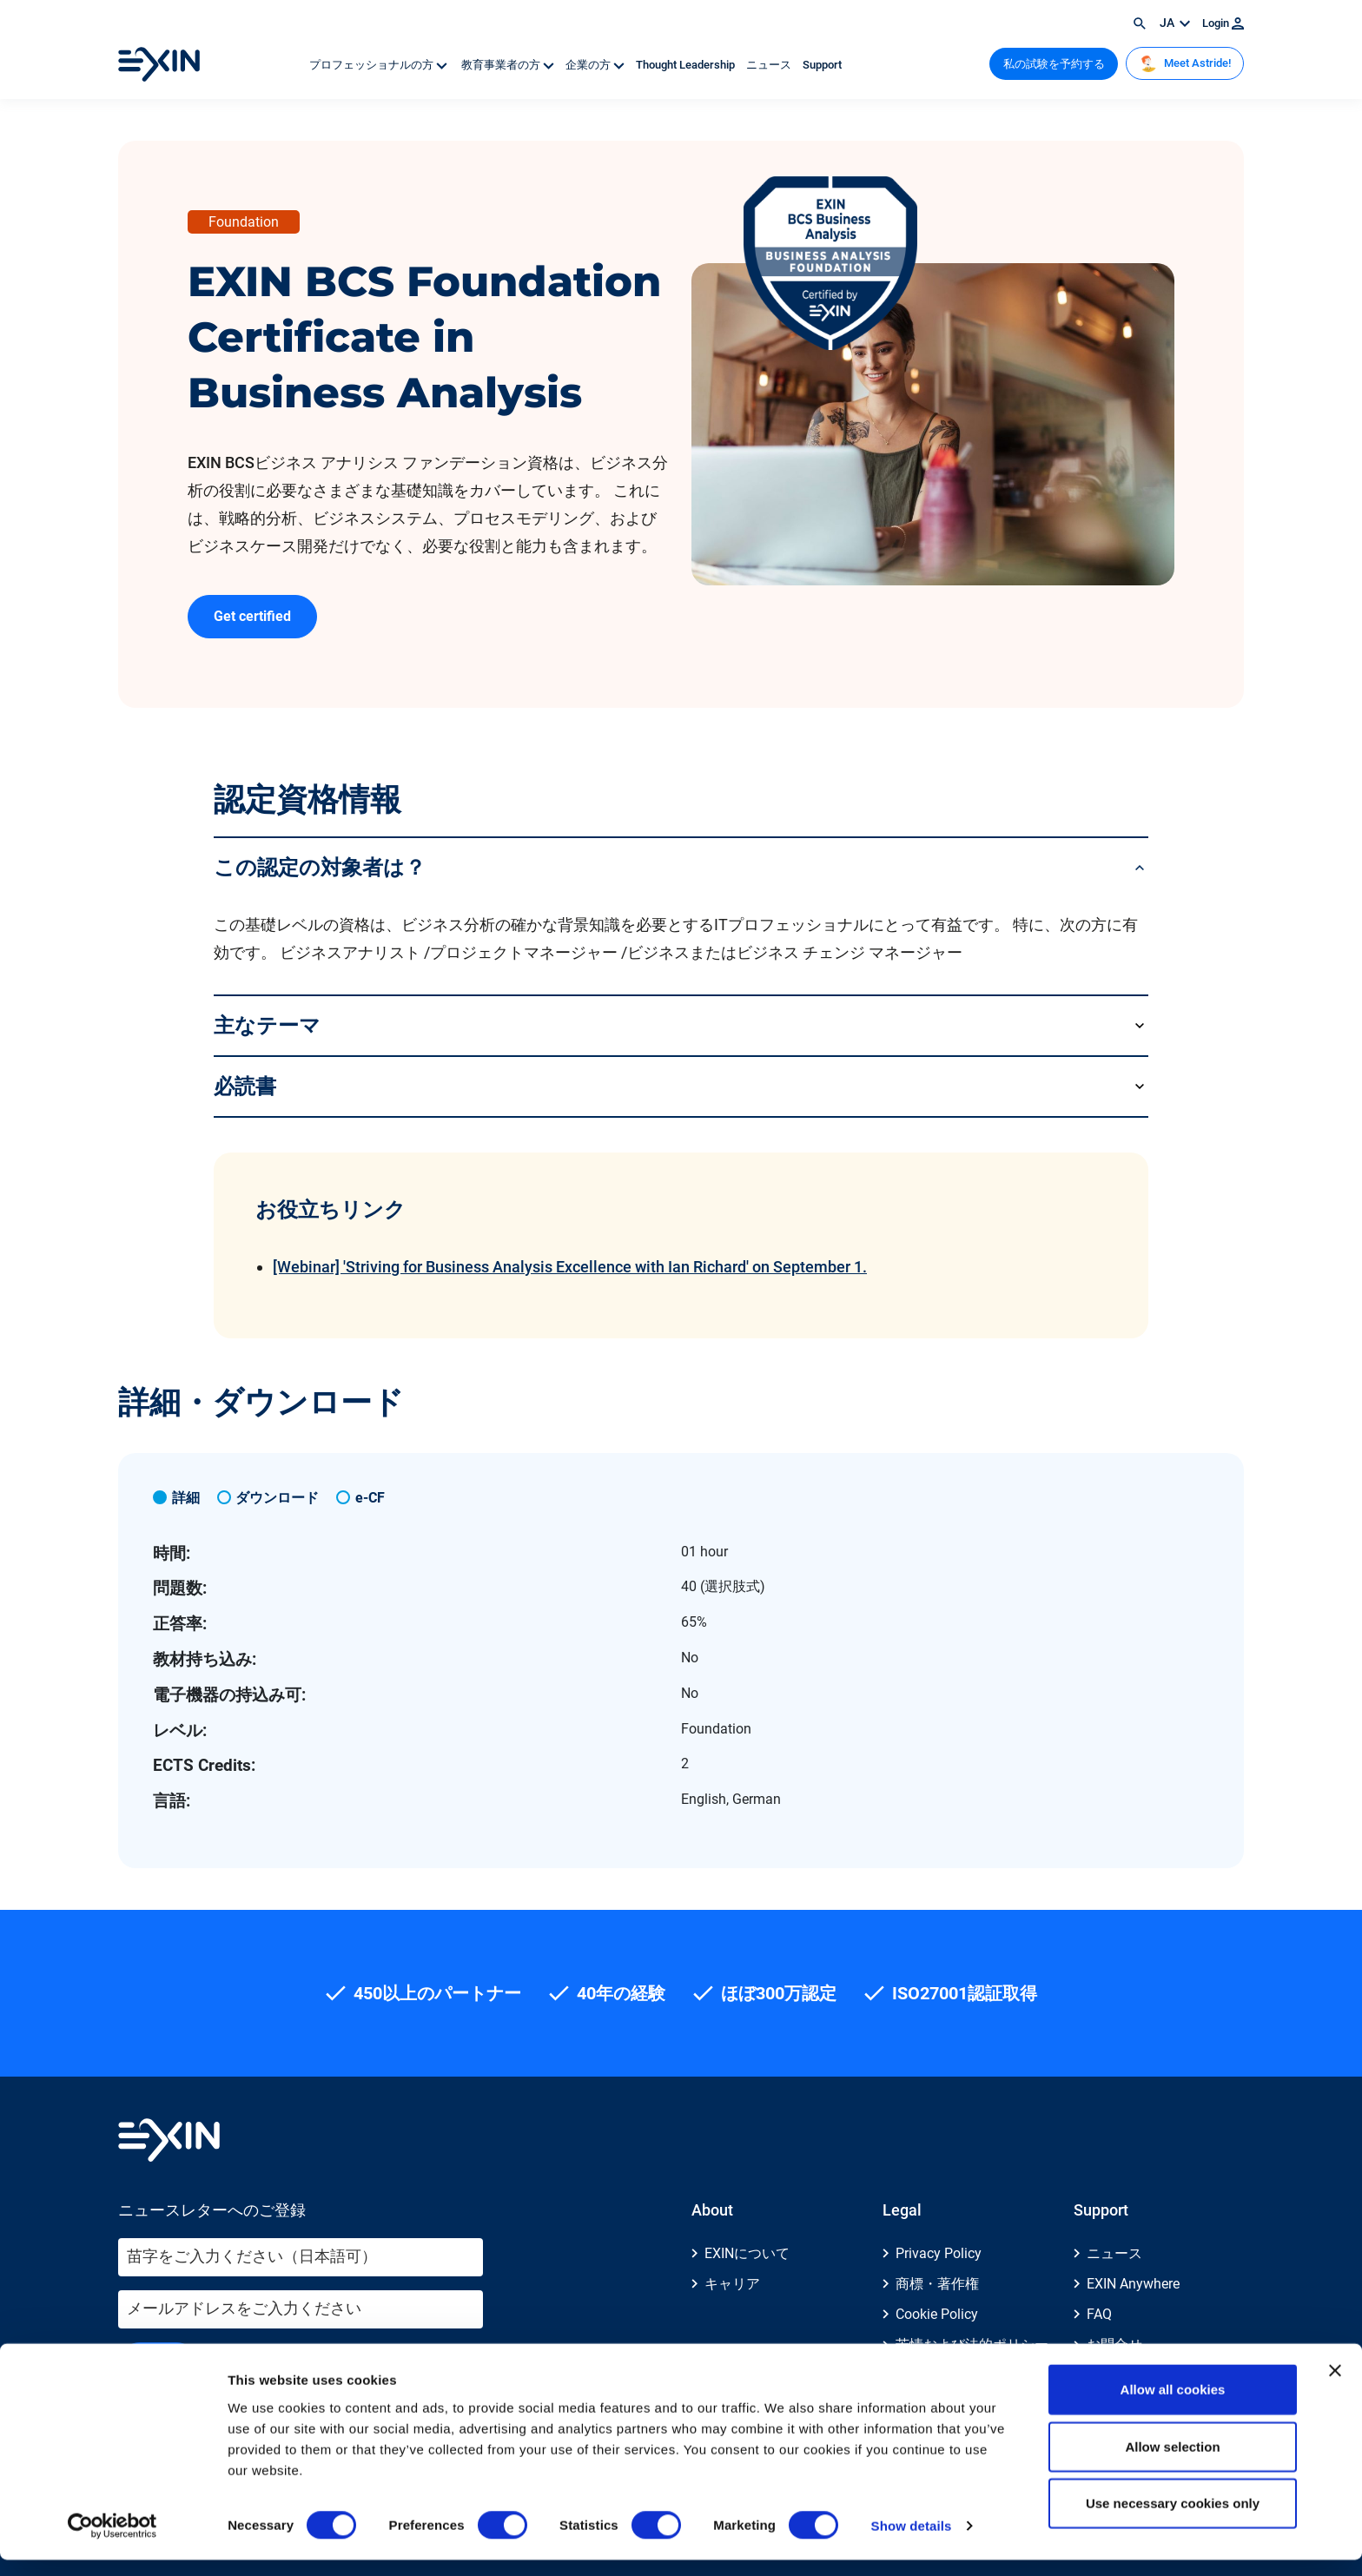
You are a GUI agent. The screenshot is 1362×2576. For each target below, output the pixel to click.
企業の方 (596, 64)
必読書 (245, 1086)
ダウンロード (277, 1497)
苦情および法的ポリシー (972, 2344)
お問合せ (1114, 2344)
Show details (911, 2541)
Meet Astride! (1185, 63)
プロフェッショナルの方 (379, 64)
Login (1223, 23)
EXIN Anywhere (1133, 2283)
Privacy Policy (939, 2253)
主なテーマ (267, 1025)
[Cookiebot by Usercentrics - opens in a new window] (112, 2542)
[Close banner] (1335, 2387)
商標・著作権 (937, 2283)
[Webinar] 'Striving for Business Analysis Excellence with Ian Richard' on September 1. (570, 1267)
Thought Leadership (686, 64)
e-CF (370, 1497)
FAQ (1099, 2314)
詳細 (186, 1497)
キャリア (732, 2283)
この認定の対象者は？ (320, 867)
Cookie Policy (937, 2314)
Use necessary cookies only (1173, 2519)
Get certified (252, 616)
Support (822, 64)
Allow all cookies (1173, 2405)
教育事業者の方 (508, 64)
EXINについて (747, 2253)
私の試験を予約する (1054, 63)
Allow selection (1172, 2462)
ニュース (770, 64)
